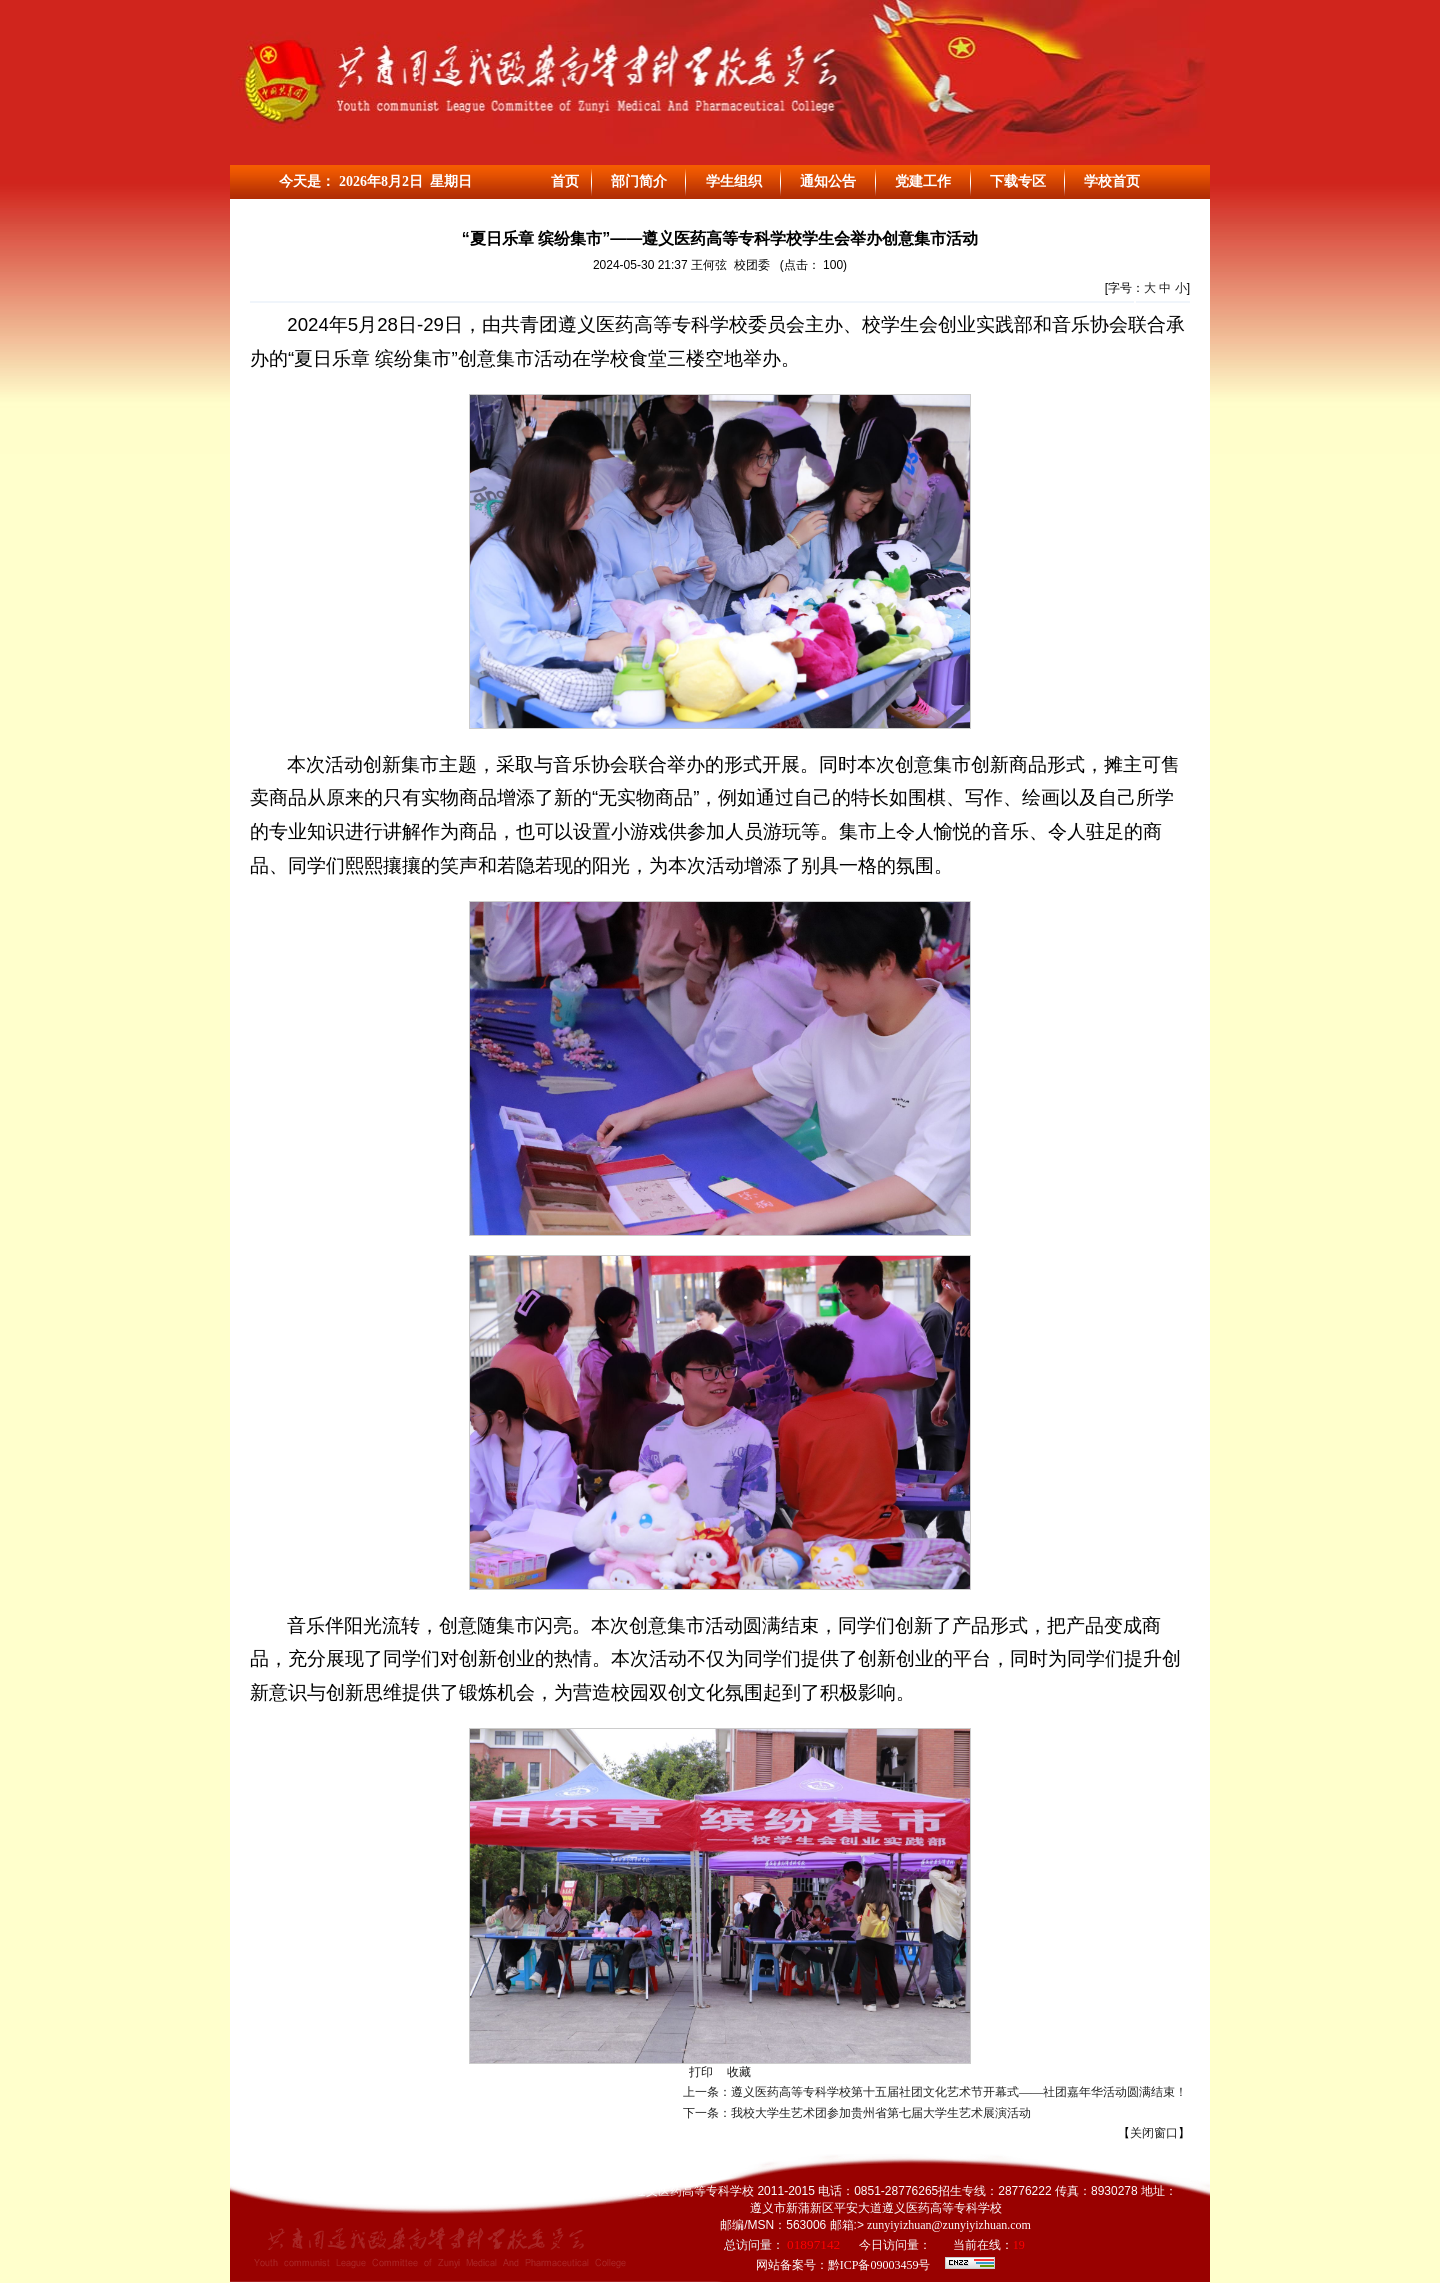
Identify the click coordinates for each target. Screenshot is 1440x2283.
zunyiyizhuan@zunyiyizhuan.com (947, 2225)
